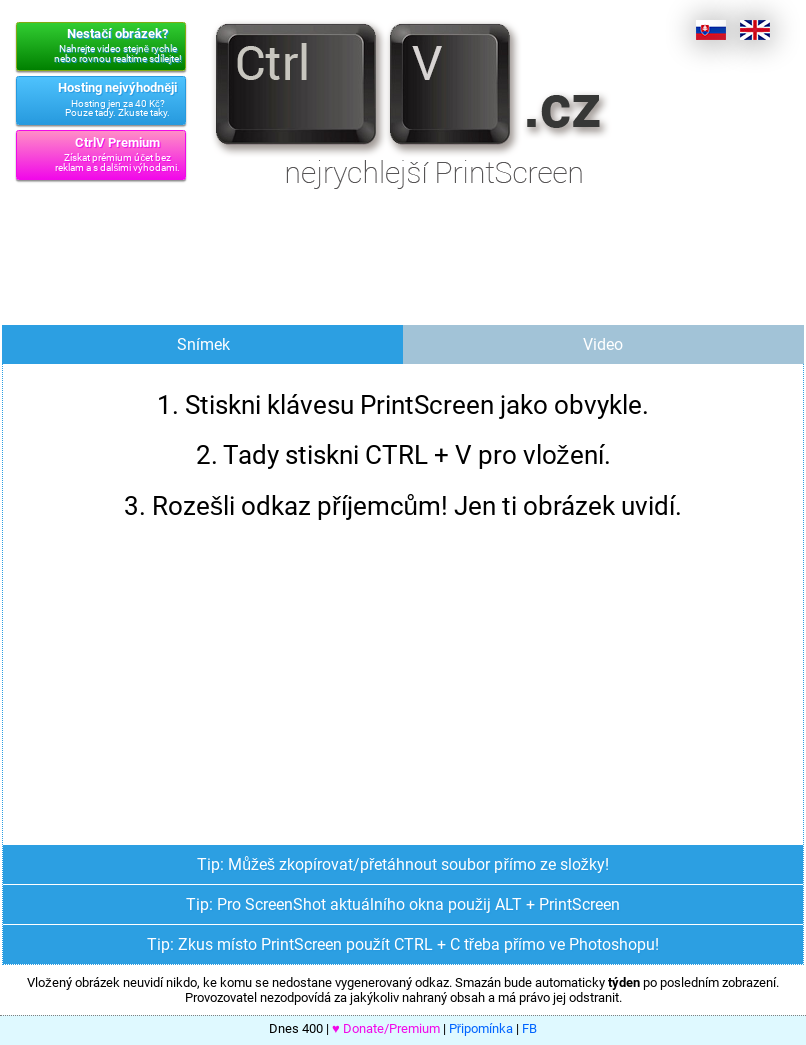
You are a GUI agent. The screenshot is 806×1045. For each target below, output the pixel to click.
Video (603, 344)
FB (529, 1028)
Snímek (203, 344)
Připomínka (481, 1028)
